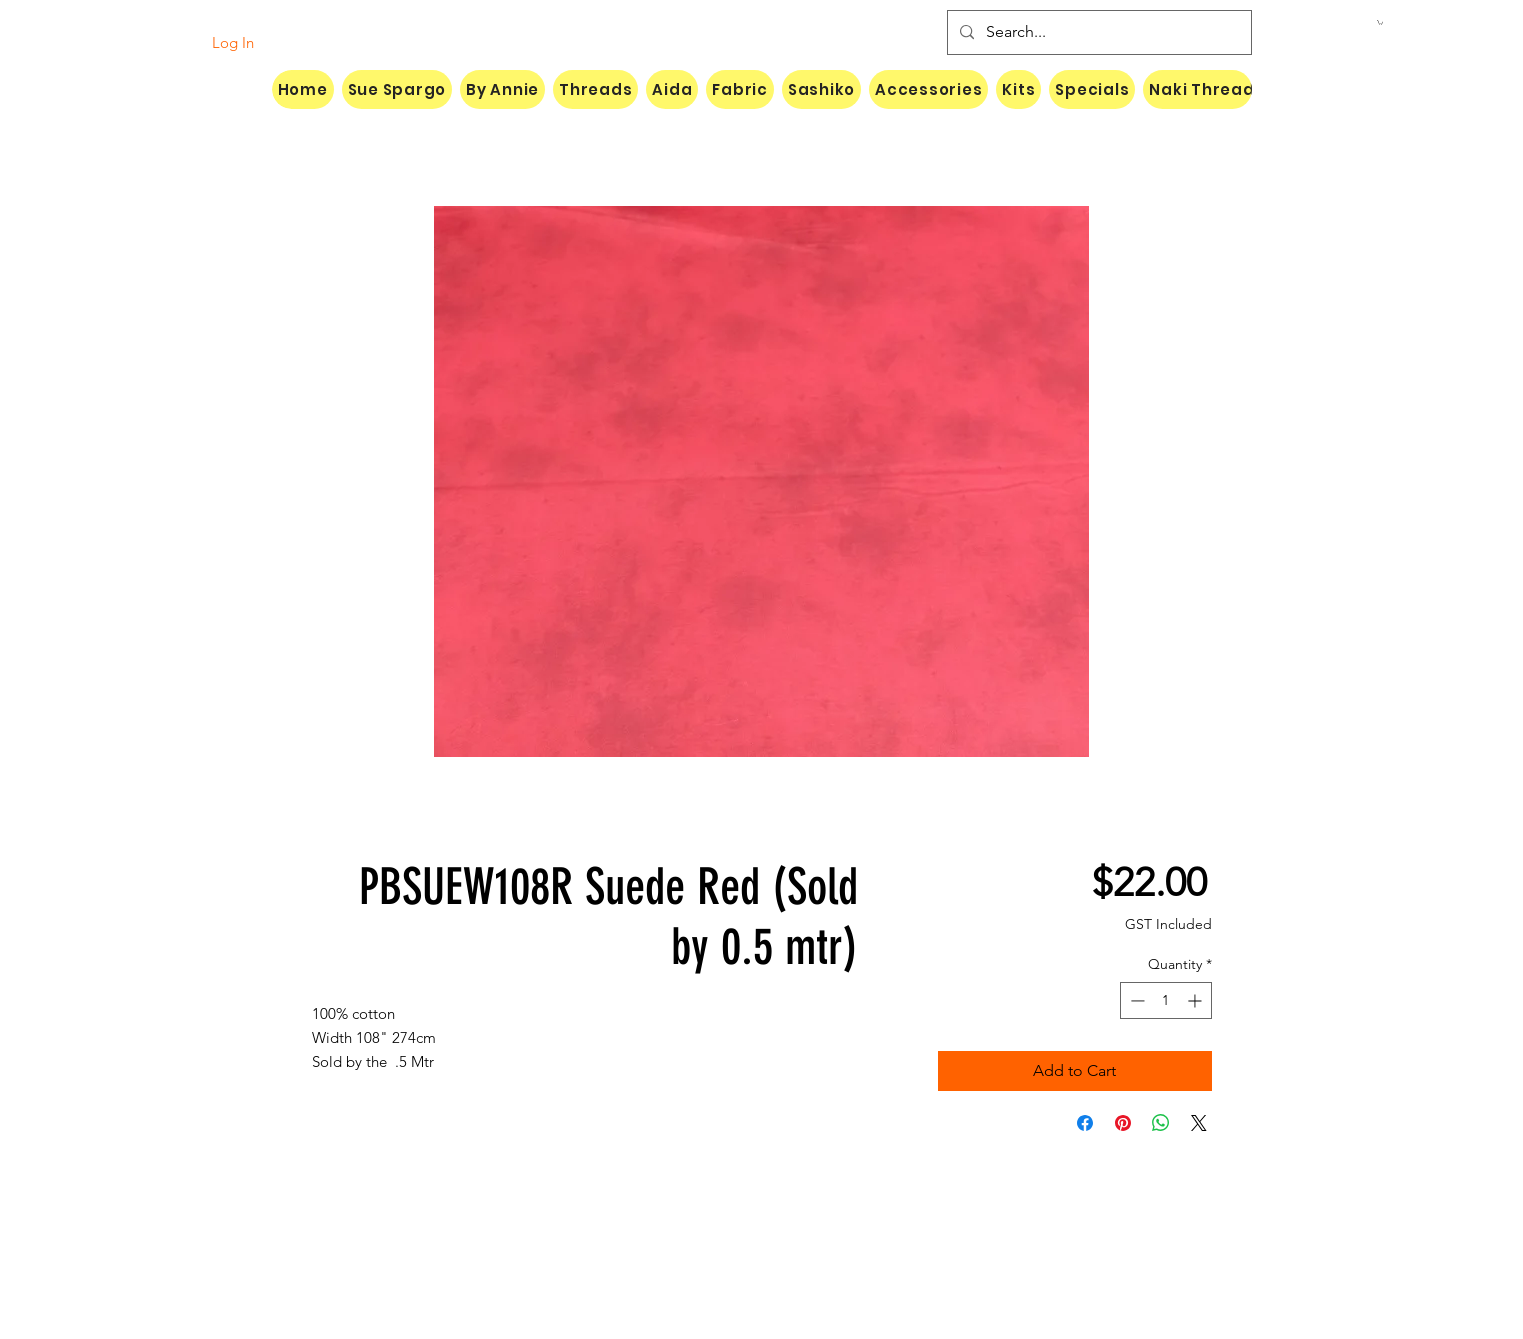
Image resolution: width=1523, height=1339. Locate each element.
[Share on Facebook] (1085, 1123)
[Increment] (1196, 1000)
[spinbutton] (1166, 1000)
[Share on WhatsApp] (1161, 1123)
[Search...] (1097, 32)
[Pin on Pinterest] (1123, 1123)
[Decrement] (1135, 1000)
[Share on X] (1199, 1123)
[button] (1380, 22)
